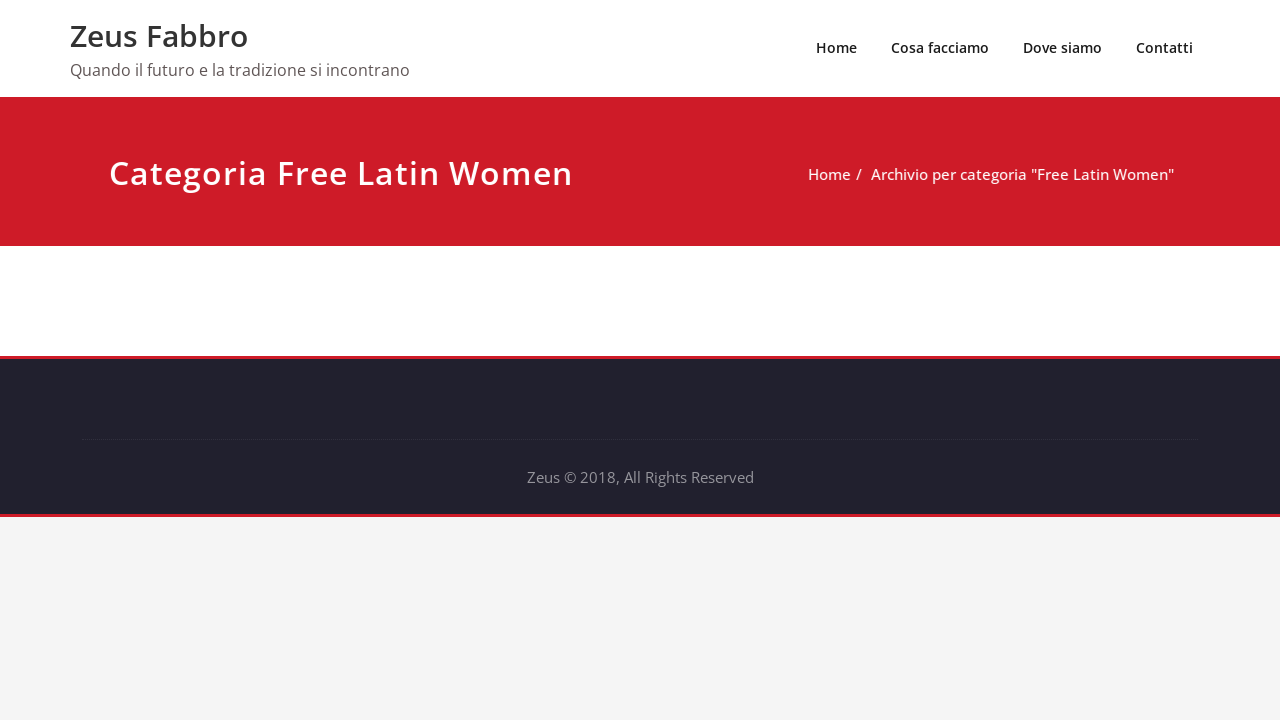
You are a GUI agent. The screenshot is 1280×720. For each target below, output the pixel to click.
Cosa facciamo (940, 47)
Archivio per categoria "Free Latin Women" (1045, 174)
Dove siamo (1062, 47)
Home (836, 47)
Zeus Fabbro (159, 35)
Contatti (1164, 47)
